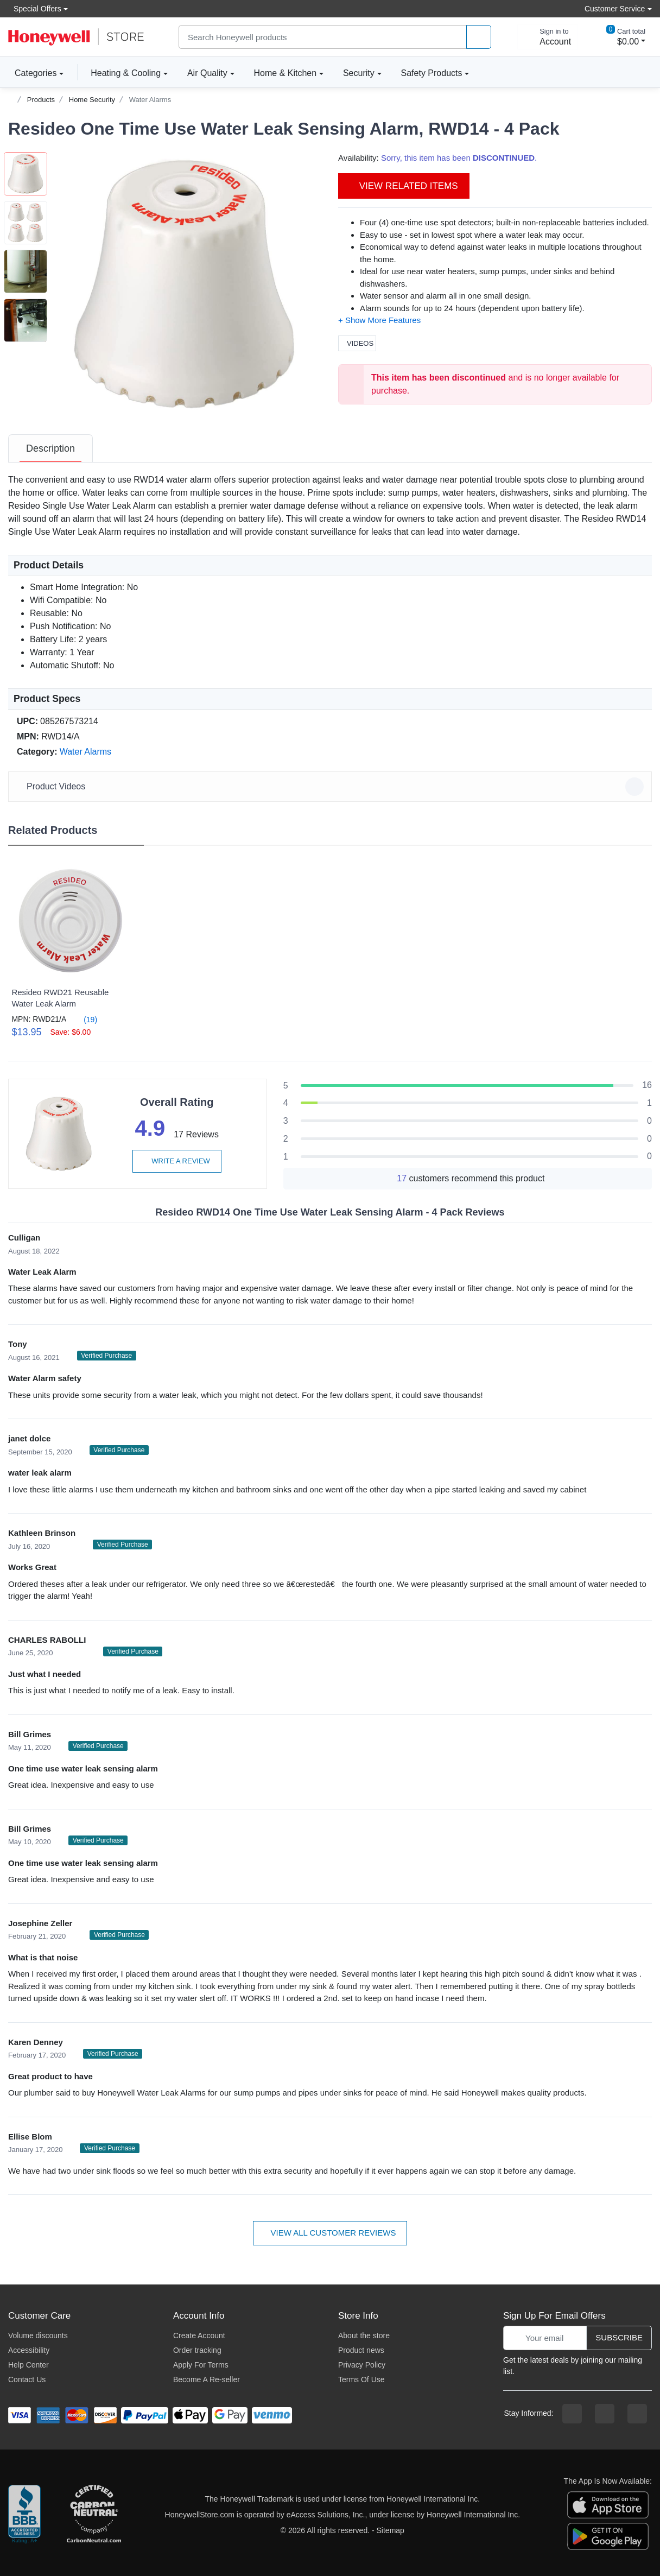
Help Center (28, 2364)
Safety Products (431, 73)
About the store (364, 2335)
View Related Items (404, 186)
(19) (84, 1019)
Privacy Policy (361, 2364)
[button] (184, 284)
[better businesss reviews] (24, 2515)
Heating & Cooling (126, 73)
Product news (361, 2350)
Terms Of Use (361, 2379)
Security (359, 73)
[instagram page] (604, 2413)
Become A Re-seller (206, 2379)
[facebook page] (572, 2413)
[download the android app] (608, 2535)
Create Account (199, 2335)
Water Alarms (150, 100)
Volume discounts (38, 2335)
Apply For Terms (201, 2364)
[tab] (50, 448)
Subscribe (619, 2337)
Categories (32, 73)
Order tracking (197, 2350)
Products (41, 100)
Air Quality (207, 73)
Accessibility (28, 2350)
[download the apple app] (608, 2503)
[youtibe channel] (637, 2413)
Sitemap (390, 2530)
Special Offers (34, 8)
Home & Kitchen (285, 73)
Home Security (92, 100)
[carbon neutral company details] (94, 2515)
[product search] (478, 37)
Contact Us (27, 2379)
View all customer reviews (330, 2232)
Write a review (177, 1161)
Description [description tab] (50, 448)
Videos (357, 343)
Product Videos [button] (332, 786)
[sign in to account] (547, 36)
